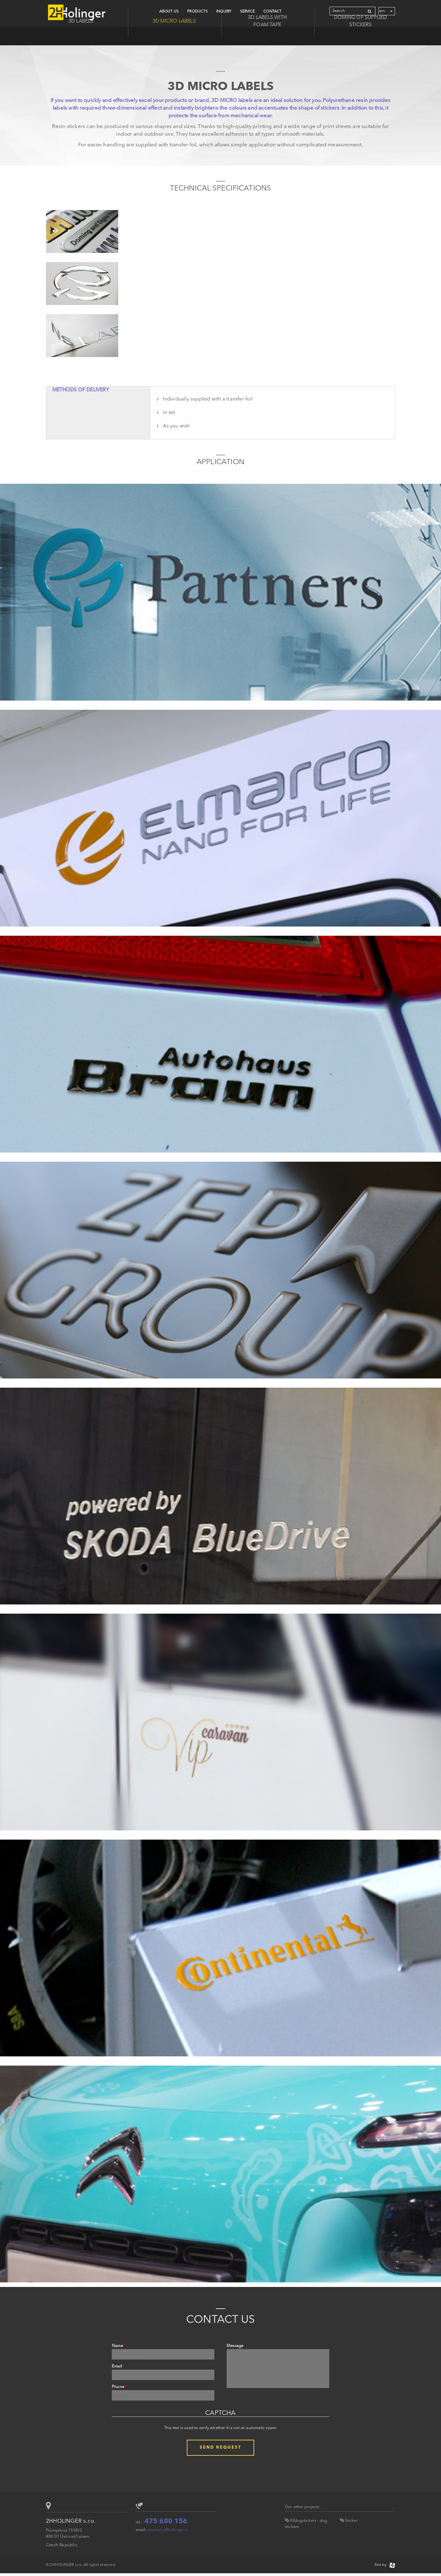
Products (197, 11)
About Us (169, 11)
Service (247, 11)
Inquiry (223, 11)
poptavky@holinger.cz (168, 2530)
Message (235, 2346)
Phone (119, 2387)
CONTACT (272, 11)
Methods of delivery (80, 390)
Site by (385, 2565)
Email (118, 2366)
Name (119, 2346)
